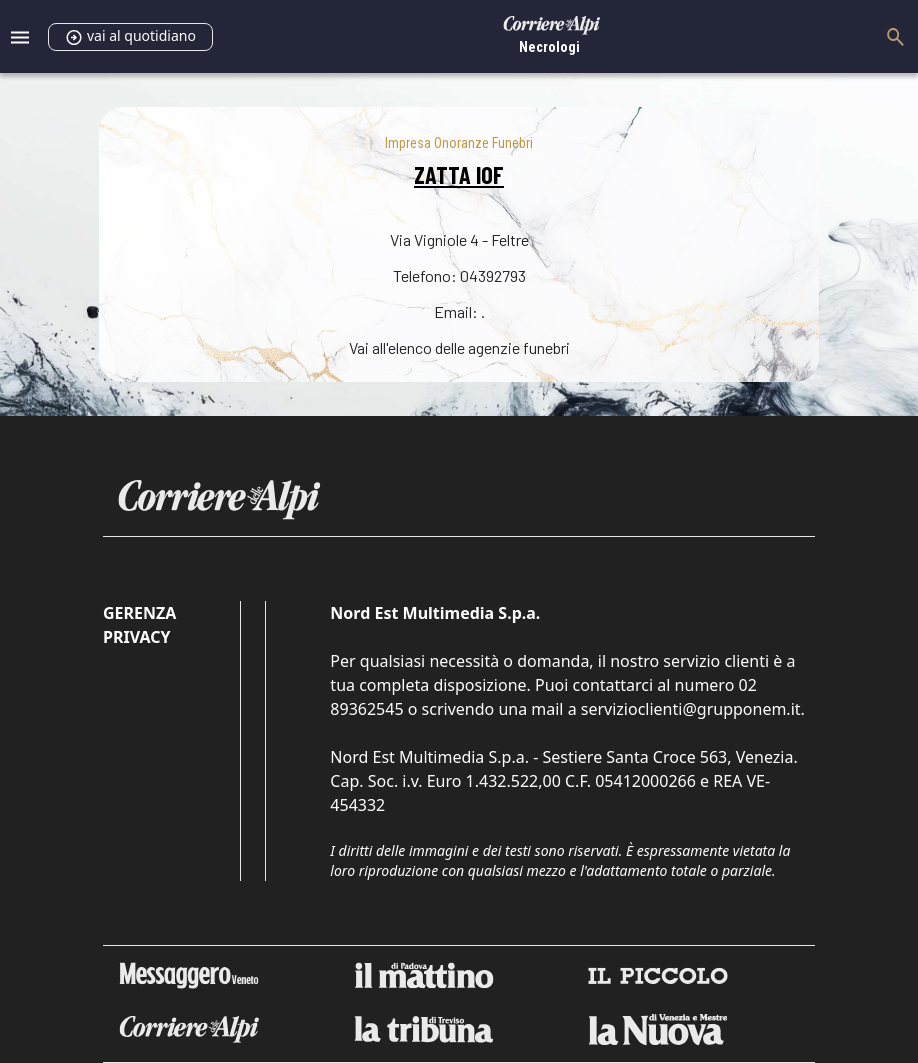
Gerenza (139, 613)
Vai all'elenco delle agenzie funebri (459, 347)
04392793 (493, 275)
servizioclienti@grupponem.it (691, 709)
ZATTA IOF (459, 174)
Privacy (136, 637)
